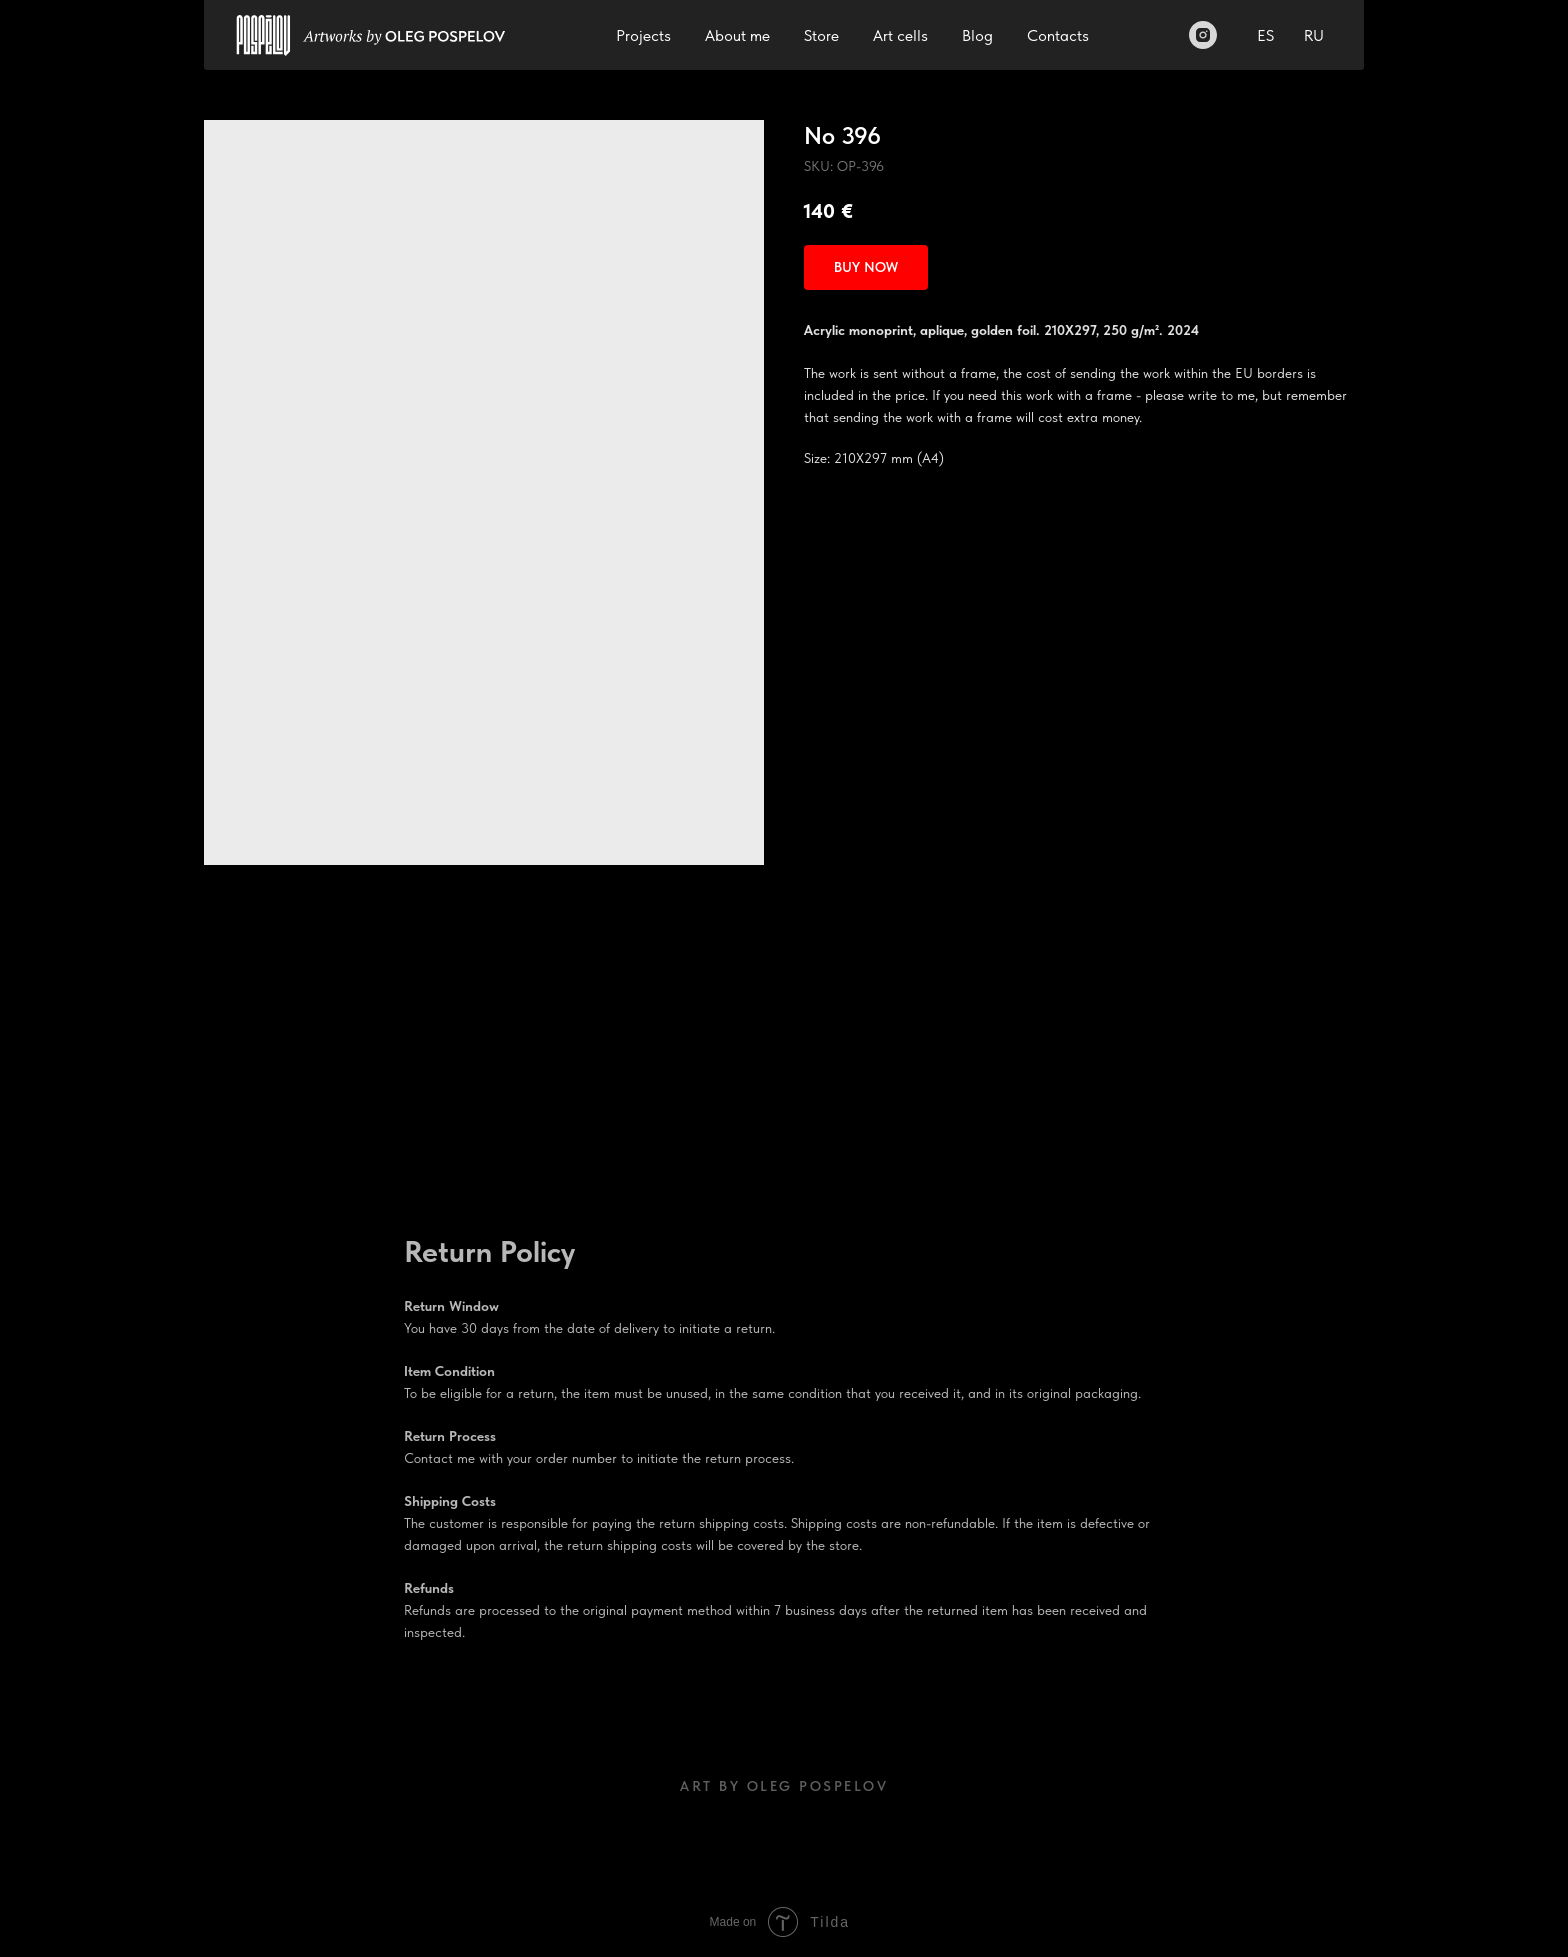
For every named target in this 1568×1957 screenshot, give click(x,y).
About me (737, 35)
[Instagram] (1203, 35)
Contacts (1058, 35)
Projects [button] (643, 35)
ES (1265, 35)
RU (1314, 35)
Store (821, 35)
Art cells (900, 35)
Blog (977, 35)
